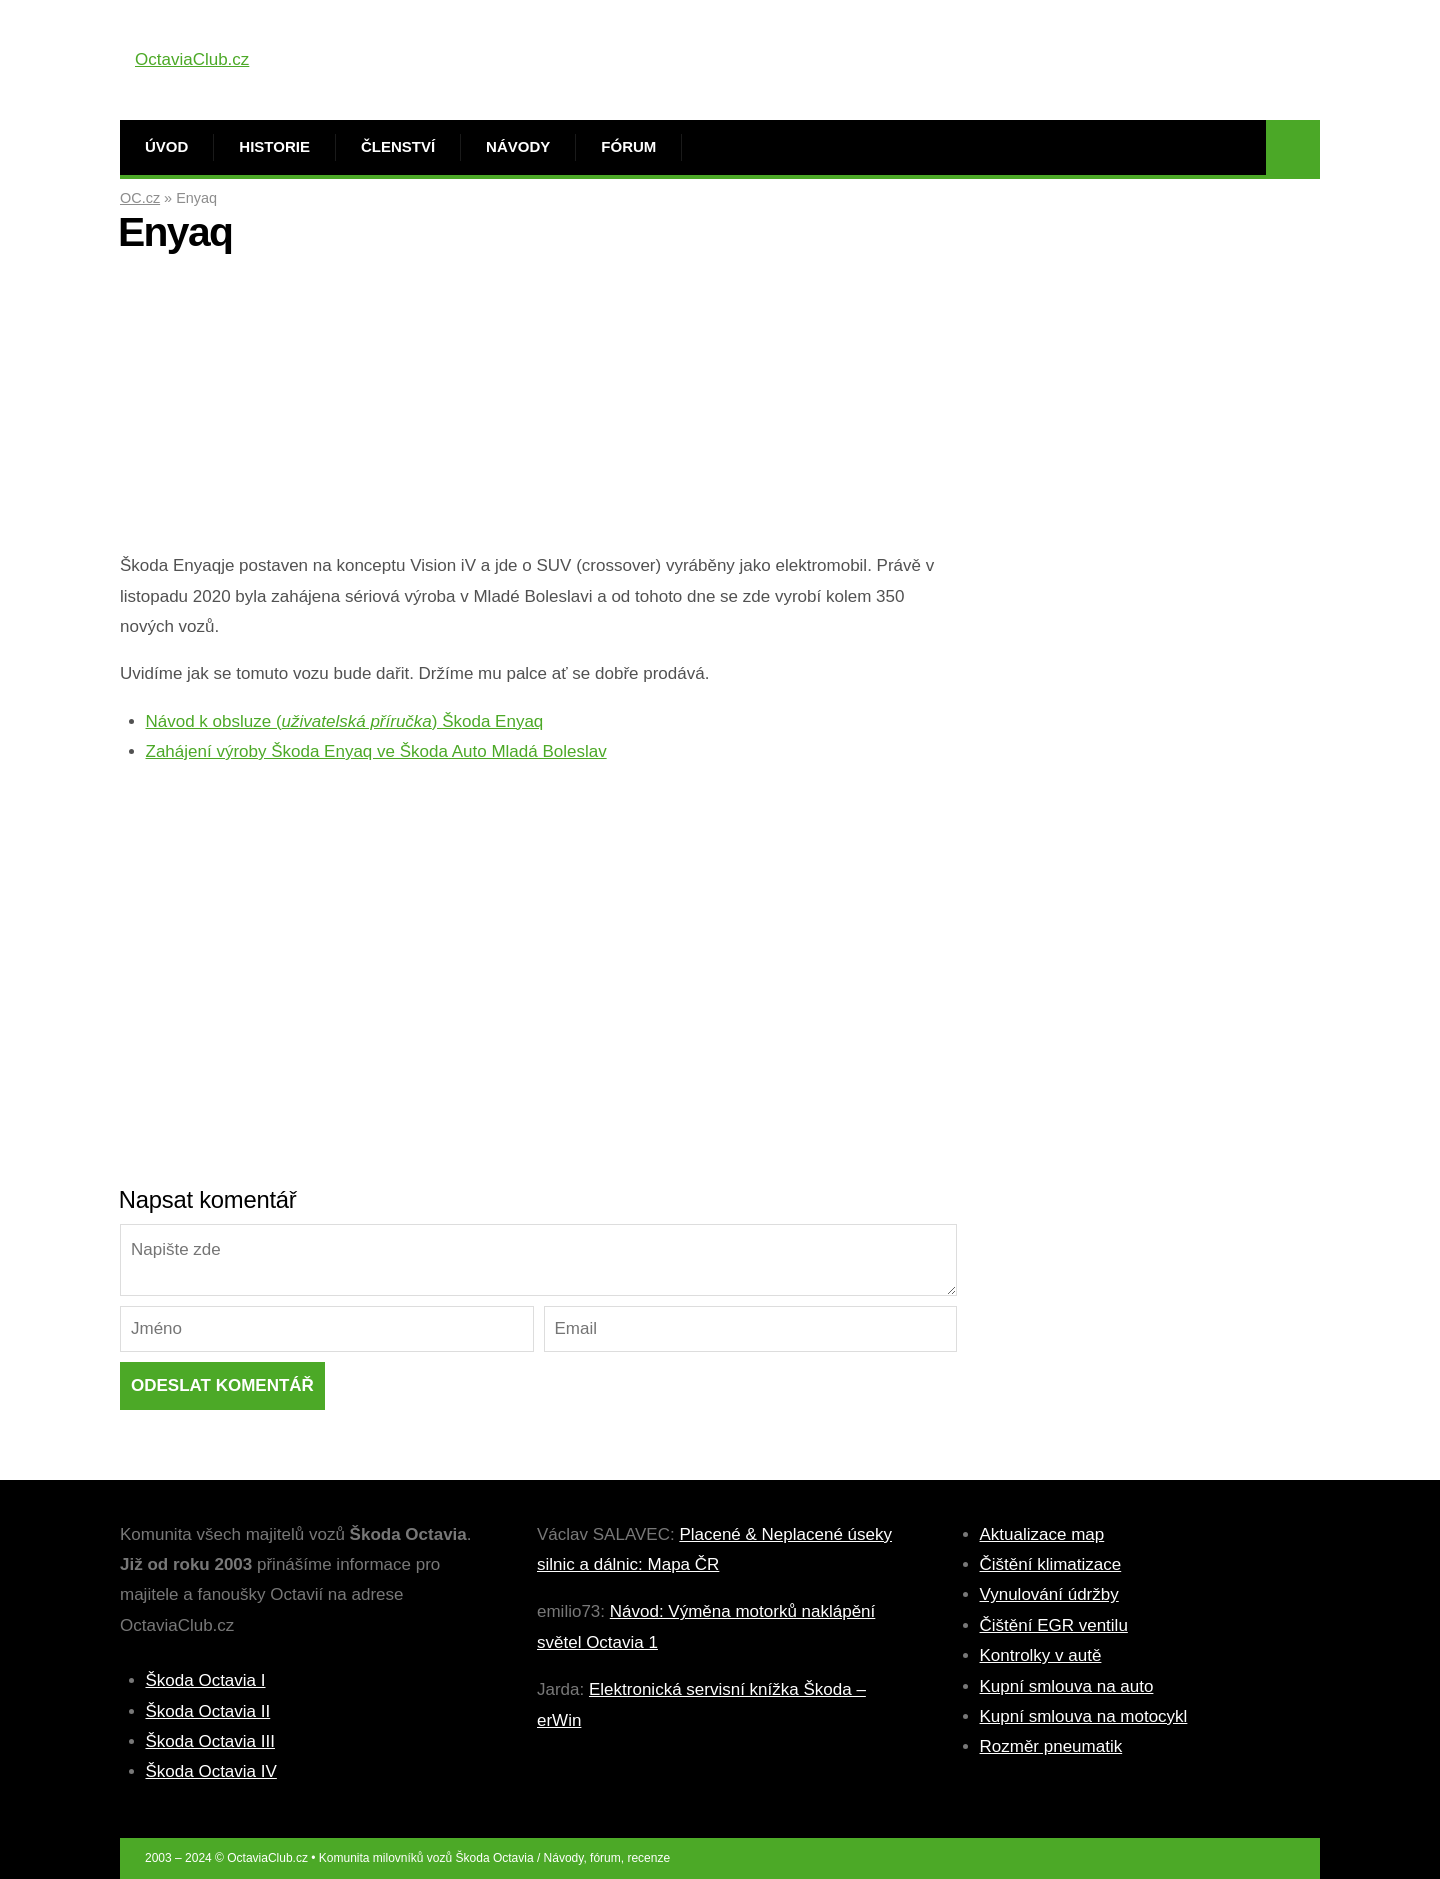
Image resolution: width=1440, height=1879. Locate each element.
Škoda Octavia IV (211, 1771)
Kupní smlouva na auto (1067, 1686)
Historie (274, 146)
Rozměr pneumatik (1051, 1746)
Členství (398, 146)
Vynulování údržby (1049, 1594)
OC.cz (140, 198)
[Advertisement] (538, 411)
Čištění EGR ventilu (1054, 1625)
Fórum (628, 146)
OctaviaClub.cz (192, 59)
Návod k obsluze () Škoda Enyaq (345, 721)
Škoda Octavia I (206, 1680)
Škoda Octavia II (208, 1711)
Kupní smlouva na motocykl (1084, 1716)
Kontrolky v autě (1041, 1655)
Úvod (166, 146)
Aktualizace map (1042, 1534)
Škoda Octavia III (210, 1741)
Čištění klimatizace (1051, 1564)
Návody (518, 146)
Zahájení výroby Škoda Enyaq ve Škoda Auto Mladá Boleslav (376, 751)
